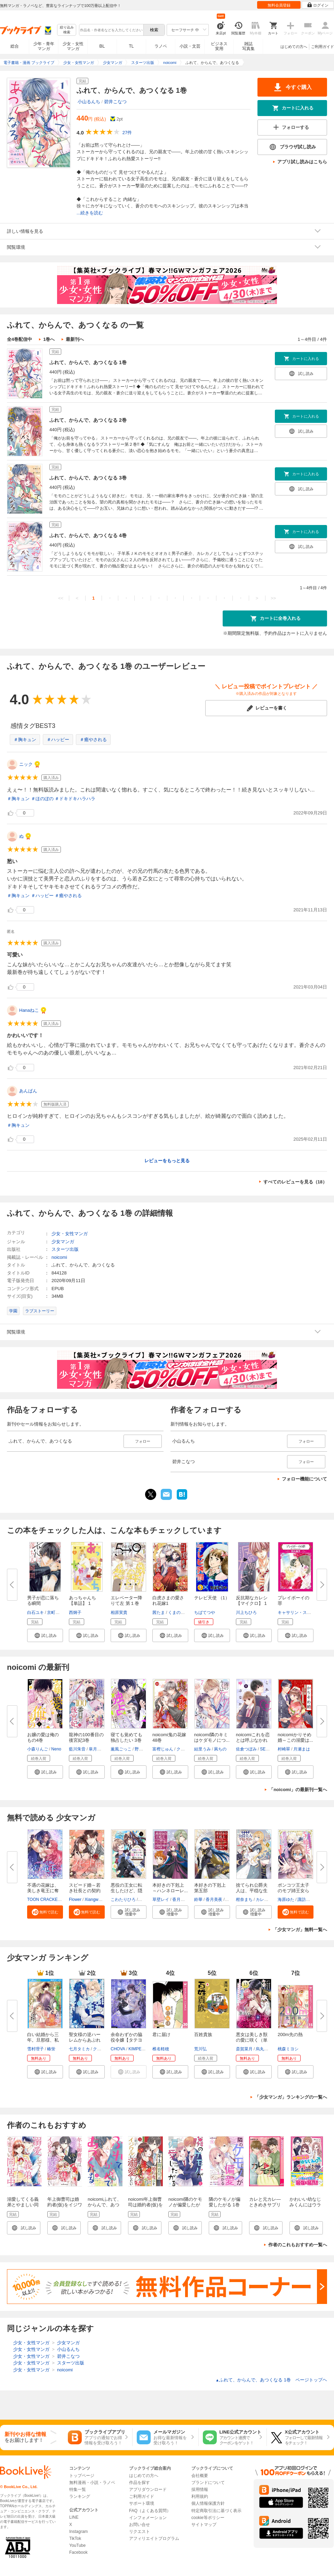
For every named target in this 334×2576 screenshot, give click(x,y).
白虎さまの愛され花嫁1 (168, 1600)
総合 (14, 46)
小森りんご (37, 1749)
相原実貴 (119, 1612)
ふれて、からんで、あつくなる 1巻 (88, 362)
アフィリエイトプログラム (154, 2538)
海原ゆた (286, 1899)
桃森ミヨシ (288, 2048)
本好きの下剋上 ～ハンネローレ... (170, 1887)
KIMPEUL (137, 2048)
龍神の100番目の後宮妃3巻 (86, 1737)
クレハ (182, 1749)
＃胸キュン (25, 739)
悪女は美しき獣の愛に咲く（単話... (252, 2040)
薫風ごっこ (121, 1749)
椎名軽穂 (160, 2048)
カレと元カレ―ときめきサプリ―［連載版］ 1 (265, 2205)
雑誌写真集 (248, 46)
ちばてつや (204, 1612)
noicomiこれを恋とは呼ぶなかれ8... (253, 1740)
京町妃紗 (55, 1612)
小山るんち (89, 101)
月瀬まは (301, 1749)
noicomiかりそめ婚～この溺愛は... (295, 1737)
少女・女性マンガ (73, 46)
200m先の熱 (290, 2034)
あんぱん (28, 1090)
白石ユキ (35, 1612)
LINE (74, 2517)
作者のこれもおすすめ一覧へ (297, 2244)
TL (131, 46)
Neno (56, 1749)
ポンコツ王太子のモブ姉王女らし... (293, 1890)
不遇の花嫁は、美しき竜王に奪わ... (43, 1890)
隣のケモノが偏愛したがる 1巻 (224, 2202)
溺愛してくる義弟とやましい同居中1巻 (23, 2205)
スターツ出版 (65, 1249)
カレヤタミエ (268, 1899)
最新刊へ (75, 339)
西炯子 (75, 1612)
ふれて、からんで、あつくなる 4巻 (88, 535)
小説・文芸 (190, 46)
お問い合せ (139, 2524)
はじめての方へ (293, 46)
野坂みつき (145, 1749)
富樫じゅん (162, 1749)
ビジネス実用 (219, 46)
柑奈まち (244, 1899)
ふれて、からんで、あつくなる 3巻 (88, 478)
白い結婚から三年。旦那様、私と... (43, 2040)
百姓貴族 (203, 2034)
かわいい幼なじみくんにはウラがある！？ (305, 2205)
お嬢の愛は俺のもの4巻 (43, 1737)
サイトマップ (203, 2524)
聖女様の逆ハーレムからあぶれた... (85, 2040)
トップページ (81, 2475)
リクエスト (139, 2531)
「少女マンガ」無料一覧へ (300, 1929)
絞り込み (67, 30)
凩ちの (220, 1749)
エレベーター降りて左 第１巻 (126, 1600)
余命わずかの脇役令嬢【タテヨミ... (126, 2040)
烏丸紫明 (264, 2048)
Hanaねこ (29, 1010)
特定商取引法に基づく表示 (216, 2510)
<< (60, 598)
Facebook (78, 2552)
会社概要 (199, 2475)
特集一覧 (77, 2489)
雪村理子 (35, 2048)
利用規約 (199, 2496)
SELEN (266, 1749)
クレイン (101, 2048)
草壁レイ (160, 1899)
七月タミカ (79, 2048)
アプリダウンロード (148, 2489)
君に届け (161, 2034)
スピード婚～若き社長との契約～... (85, 1890)
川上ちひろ (246, 1612)
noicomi (59, 1257)
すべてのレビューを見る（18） (295, 1181)
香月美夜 (180, 1899)
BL (102, 46)
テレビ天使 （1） (212, 1597)
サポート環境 (141, 2503)
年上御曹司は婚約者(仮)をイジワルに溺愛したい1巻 (64, 2207)
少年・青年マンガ (43, 46)
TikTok (75, 2538)
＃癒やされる (93, 739)
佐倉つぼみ (246, 1749)
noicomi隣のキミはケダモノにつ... (212, 1737)
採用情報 (199, 2489)
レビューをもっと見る (167, 1160)
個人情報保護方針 (208, 2503)
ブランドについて (208, 2482)
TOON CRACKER (44, 1899)
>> (273, 598)
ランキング (79, 2496)
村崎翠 (284, 1749)
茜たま (158, 1612)
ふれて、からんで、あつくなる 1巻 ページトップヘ (271, 2379)
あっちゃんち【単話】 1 (82, 1600)
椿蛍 (51, 2048)
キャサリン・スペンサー (301, 1612)
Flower (75, 1899)
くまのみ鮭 (178, 1612)
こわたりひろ (123, 1899)
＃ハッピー (58, 739)
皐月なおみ (99, 1749)
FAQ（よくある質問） (150, 2510)
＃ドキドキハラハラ (75, 798)
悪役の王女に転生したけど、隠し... (126, 1890)
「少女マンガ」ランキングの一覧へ (291, 2097)
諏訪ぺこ (305, 1899)
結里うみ (202, 1749)
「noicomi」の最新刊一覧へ (298, 1789)
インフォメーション (148, 2517)
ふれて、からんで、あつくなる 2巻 (88, 420)
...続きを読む (90, 212)
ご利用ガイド (322, 46)
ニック (26, 764)
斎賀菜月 (244, 2048)
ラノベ (160, 46)
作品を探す (139, 2482)
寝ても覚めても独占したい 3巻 (126, 1737)
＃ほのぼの (42, 798)
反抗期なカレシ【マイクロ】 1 (252, 1600)
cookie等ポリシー (207, 2517)
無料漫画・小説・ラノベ (92, 2482)
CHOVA (118, 2048)
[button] (45, 1635)
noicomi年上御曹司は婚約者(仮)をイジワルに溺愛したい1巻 (145, 2207)
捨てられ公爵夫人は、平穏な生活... (252, 1890)
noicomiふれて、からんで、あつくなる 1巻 (104, 2205)
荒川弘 (200, 2048)
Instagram (78, 2531)
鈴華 (198, 1899)
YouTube (77, 2545)
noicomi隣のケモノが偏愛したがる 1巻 (185, 2205)
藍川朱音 (77, 1749)
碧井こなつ (115, 101)
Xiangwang (95, 1899)
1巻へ (49, 339)
